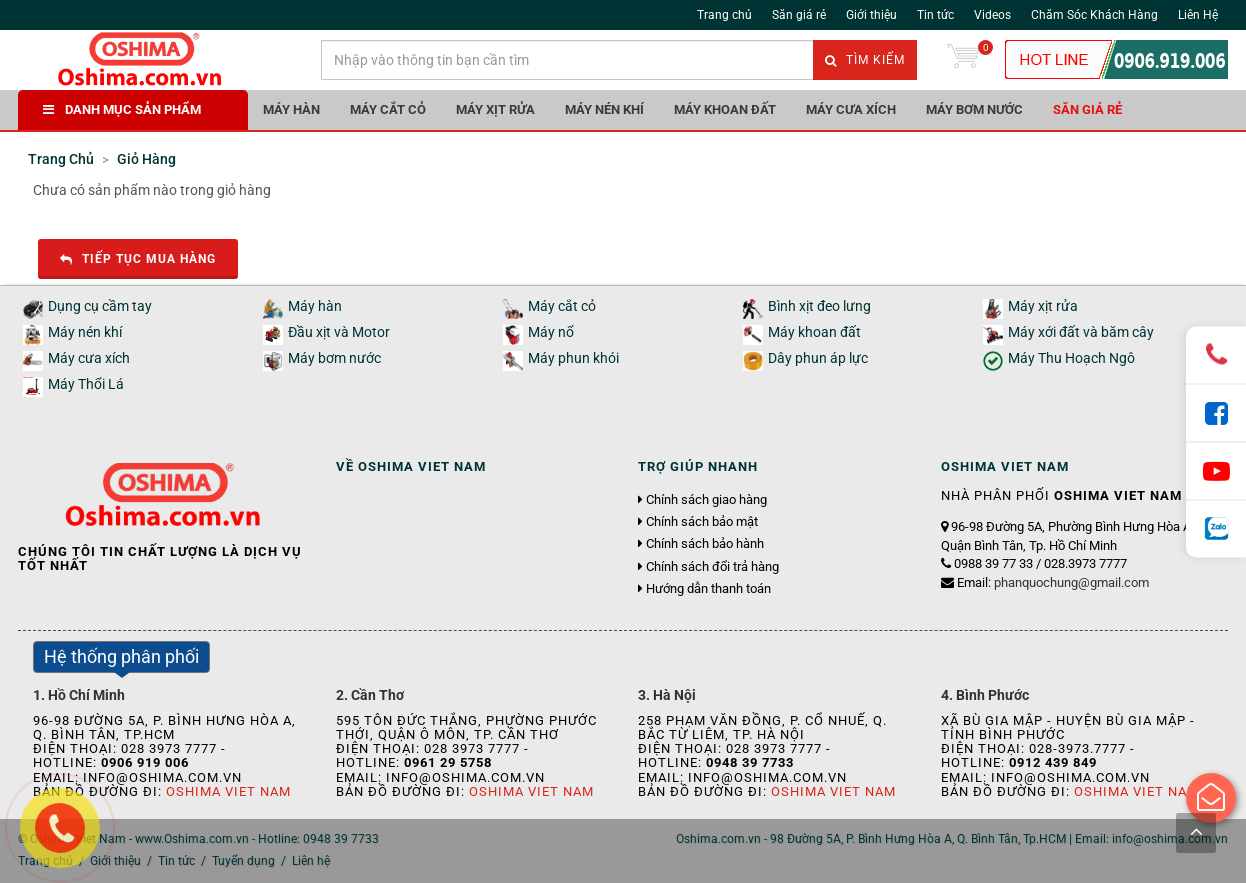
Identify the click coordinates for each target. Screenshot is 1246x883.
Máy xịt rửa (495, 109)
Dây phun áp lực (818, 358)
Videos (992, 15)
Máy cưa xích (851, 109)
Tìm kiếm (865, 60)
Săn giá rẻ (799, 15)
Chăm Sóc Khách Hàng (1094, 15)
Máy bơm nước (974, 109)
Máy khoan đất (725, 109)
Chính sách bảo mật (702, 522)
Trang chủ (724, 15)
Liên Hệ (1198, 15)
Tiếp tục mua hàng (138, 259)
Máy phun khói (573, 358)
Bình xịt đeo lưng (819, 306)
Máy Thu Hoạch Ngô (1071, 358)
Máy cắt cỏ (388, 109)
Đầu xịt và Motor (339, 332)
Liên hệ (311, 861)
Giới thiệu (871, 15)
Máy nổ (551, 332)
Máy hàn (291, 109)
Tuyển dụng (243, 861)
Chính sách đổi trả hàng (712, 567)
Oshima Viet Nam (228, 791)
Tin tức (935, 15)
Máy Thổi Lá (86, 384)
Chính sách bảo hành (705, 544)
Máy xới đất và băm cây (1081, 332)
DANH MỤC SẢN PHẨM (122, 109)
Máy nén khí (604, 109)
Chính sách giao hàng (706, 500)
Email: (1053, 582)
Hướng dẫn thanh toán (708, 589)
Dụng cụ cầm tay (100, 306)
